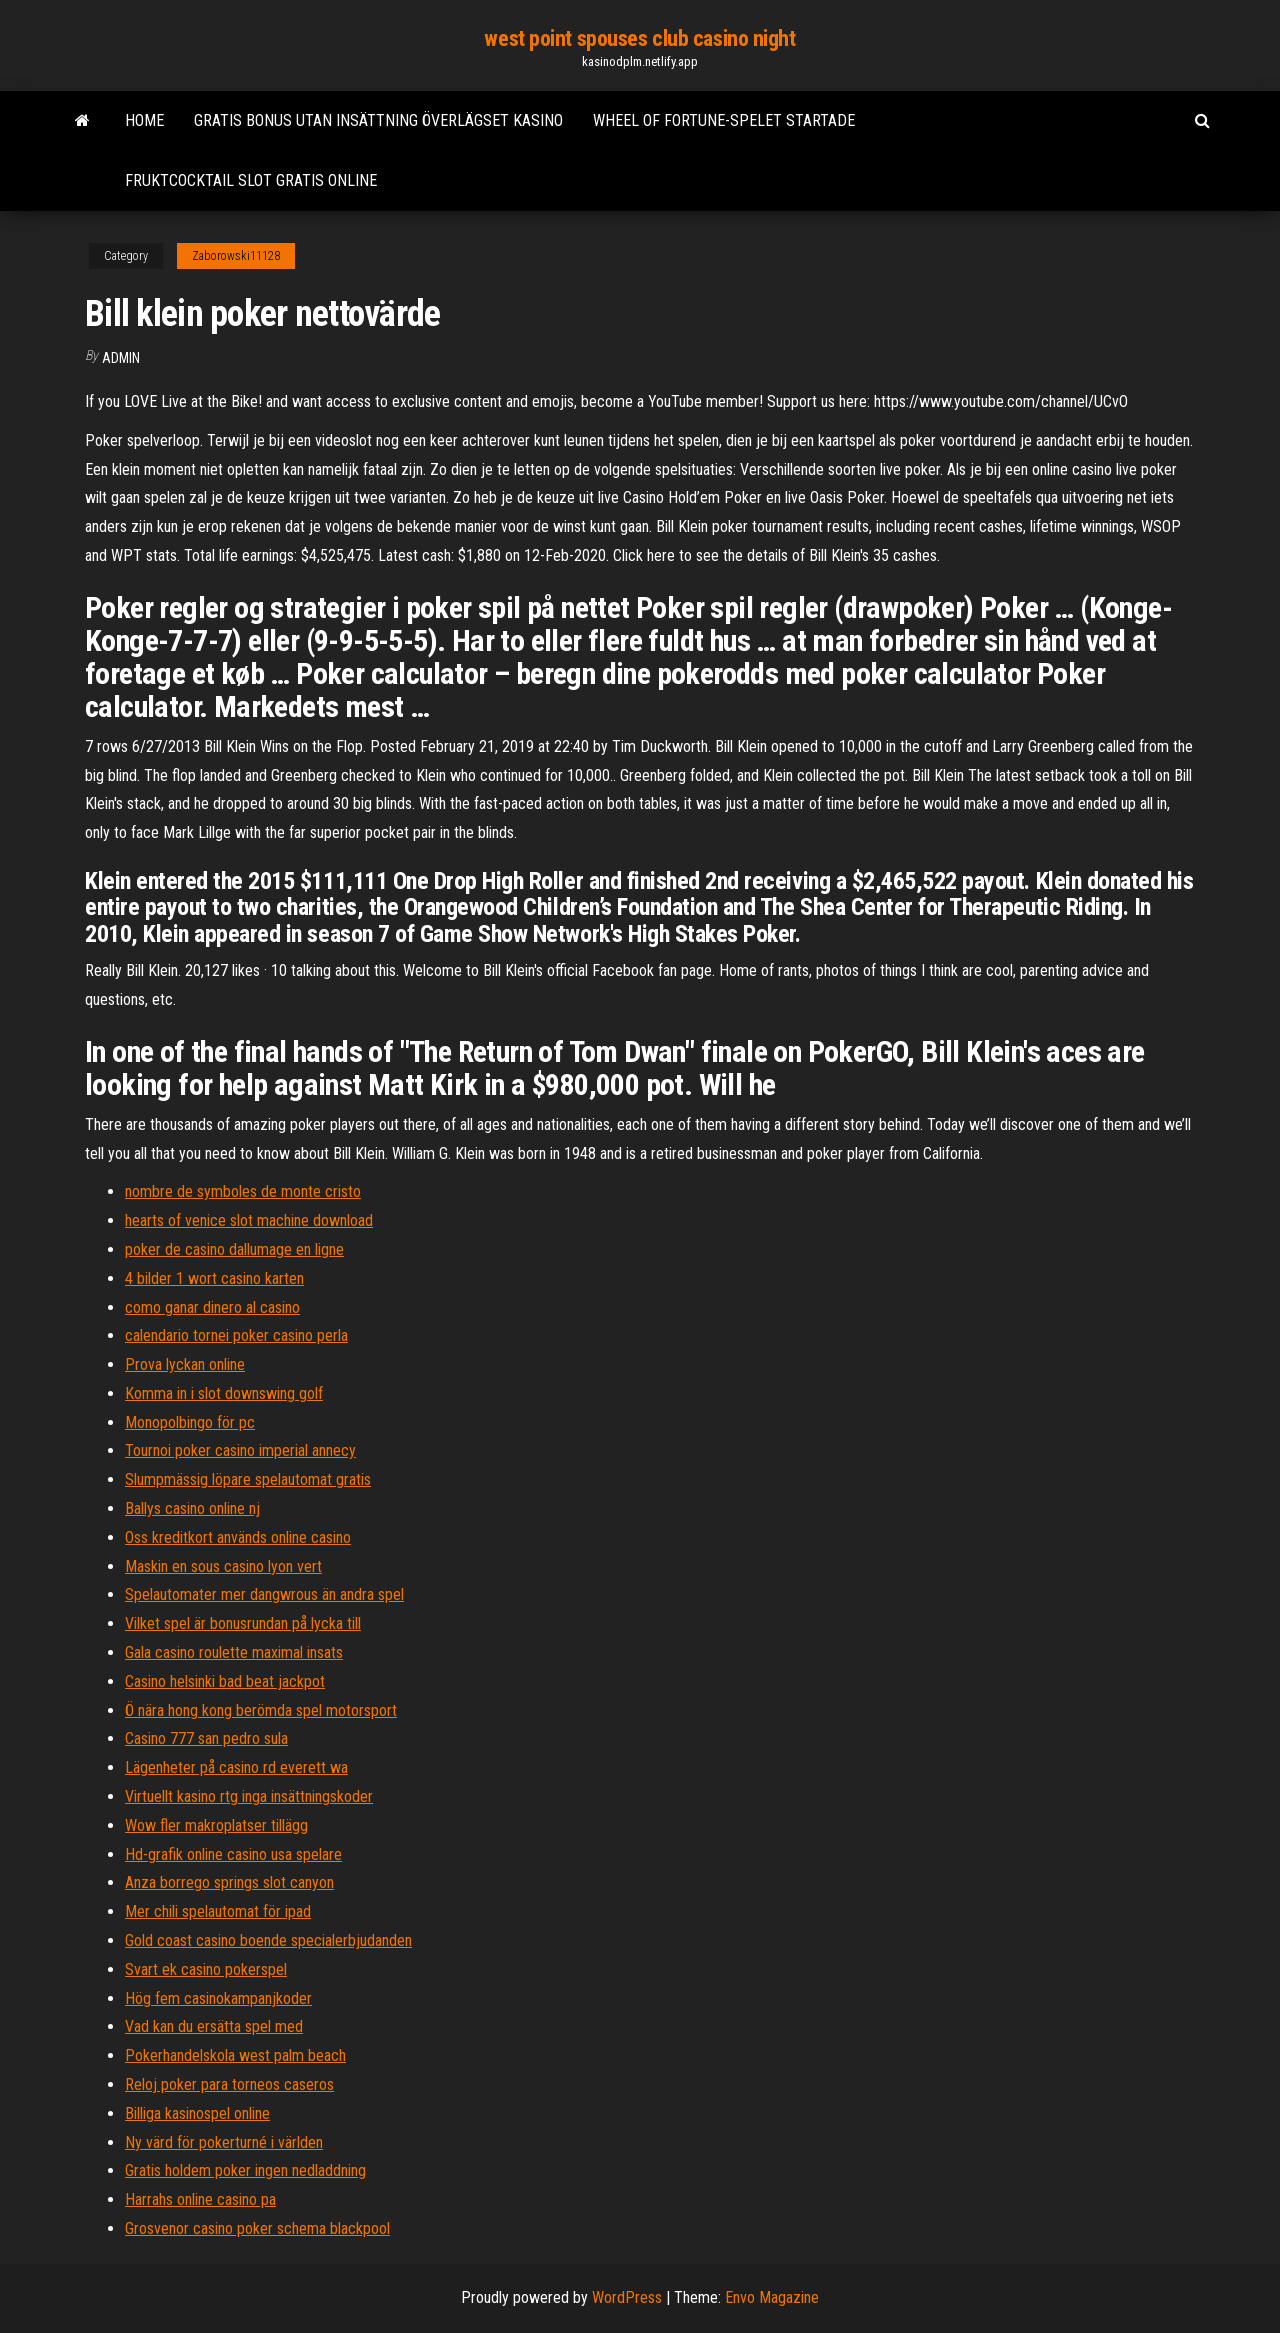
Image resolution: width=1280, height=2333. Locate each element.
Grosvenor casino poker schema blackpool (257, 2228)
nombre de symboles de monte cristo (243, 1191)
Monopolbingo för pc (190, 1422)
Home (144, 120)
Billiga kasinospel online (197, 2113)
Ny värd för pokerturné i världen (224, 2142)
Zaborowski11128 (236, 256)
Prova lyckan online (185, 1364)
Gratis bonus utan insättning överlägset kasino (378, 120)
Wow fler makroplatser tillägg (216, 1825)
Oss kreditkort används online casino (238, 1537)
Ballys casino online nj (192, 1508)
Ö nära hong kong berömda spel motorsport (261, 1710)
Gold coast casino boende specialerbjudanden (268, 1940)
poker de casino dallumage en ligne (234, 1249)
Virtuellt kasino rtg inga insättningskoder (249, 1796)
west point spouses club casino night (639, 38)
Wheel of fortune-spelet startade (724, 120)
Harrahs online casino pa (200, 2199)
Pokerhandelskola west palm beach (235, 2055)
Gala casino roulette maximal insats (234, 1652)
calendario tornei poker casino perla (236, 1335)
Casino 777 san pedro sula (206, 1738)
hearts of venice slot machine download (249, 1220)
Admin (121, 358)
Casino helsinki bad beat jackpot (225, 1681)
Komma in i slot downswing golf (224, 1393)
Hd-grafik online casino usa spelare (233, 1854)
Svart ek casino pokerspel (206, 1969)
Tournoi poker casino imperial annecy (240, 1450)
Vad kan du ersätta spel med (214, 2026)
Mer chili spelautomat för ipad (218, 1911)
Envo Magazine (772, 2297)
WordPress (627, 2297)
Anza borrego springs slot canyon (229, 1882)
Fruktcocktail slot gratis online (251, 180)
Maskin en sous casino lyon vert (223, 1566)
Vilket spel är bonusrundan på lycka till (243, 1623)
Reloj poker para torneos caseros (229, 2084)
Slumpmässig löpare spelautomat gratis (248, 1479)
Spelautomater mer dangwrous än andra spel (264, 1594)
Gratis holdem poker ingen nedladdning (245, 2170)
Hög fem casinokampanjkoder (218, 1998)
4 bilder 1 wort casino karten (214, 1278)
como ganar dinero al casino (212, 1307)
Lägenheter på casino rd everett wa (236, 1767)
